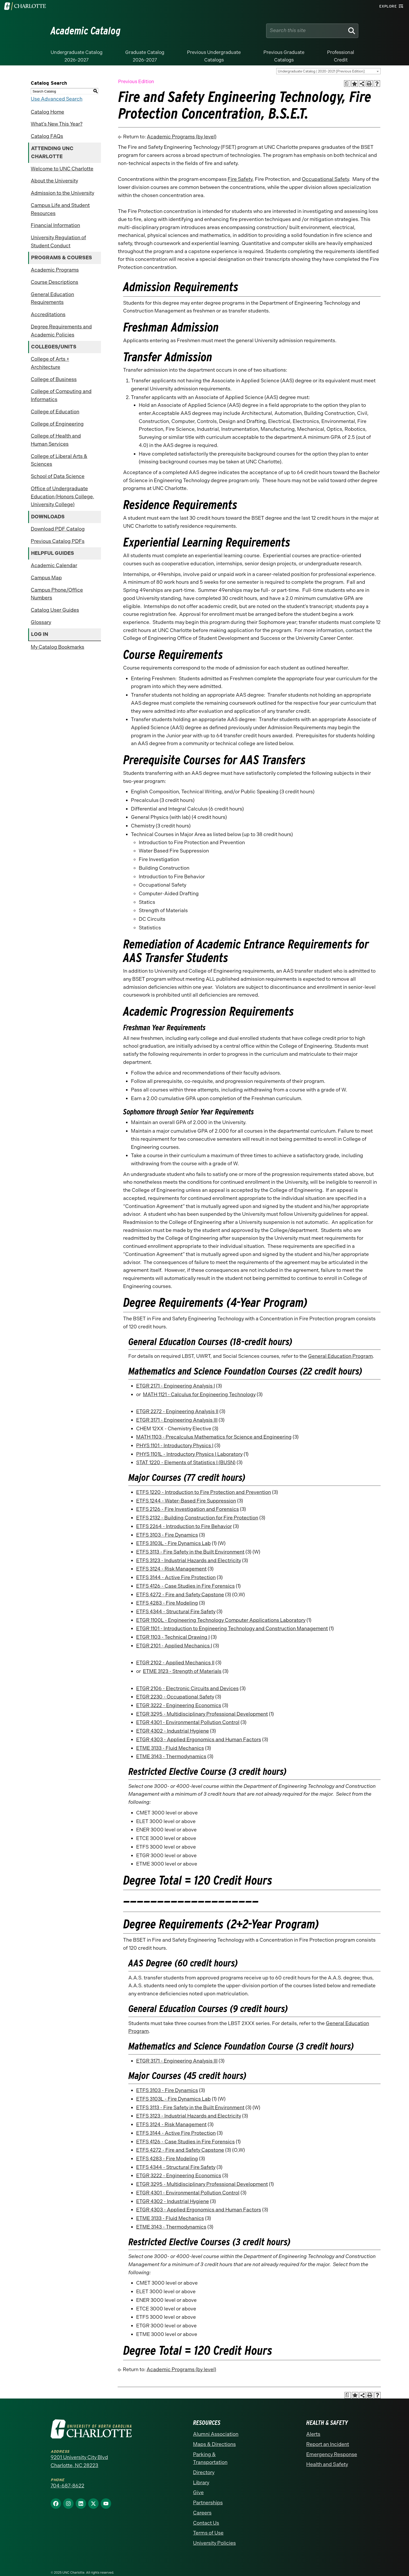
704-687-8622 (67, 2486)
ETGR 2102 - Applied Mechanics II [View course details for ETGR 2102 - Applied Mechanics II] (175, 1663)
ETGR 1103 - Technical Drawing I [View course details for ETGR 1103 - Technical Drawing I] (173, 1637)
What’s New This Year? (56, 124)
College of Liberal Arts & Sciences (59, 460)
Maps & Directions (214, 2444)
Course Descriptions (54, 282)
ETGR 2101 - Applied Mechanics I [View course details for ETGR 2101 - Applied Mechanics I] (174, 1646)
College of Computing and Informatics (61, 395)
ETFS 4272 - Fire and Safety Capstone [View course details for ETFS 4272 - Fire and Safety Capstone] (180, 1595)
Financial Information (55, 225)
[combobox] (328, 71)
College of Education (55, 412)
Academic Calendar (54, 565)
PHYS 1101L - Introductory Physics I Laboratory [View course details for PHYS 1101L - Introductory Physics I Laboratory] (189, 1454)
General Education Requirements (52, 298)
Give (198, 2492)
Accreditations (48, 314)
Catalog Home (47, 112)
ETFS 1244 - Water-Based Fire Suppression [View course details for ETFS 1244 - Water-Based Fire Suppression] (186, 1501)
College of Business (54, 379)
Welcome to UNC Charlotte (62, 169)
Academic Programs (55, 270)
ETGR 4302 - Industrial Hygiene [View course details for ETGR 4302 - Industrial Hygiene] (172, 1731)
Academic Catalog (86, 30)
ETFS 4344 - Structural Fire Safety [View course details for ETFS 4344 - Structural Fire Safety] (175, 1612)
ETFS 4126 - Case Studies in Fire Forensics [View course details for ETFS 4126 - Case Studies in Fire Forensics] (185, 1586)
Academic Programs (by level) (181, 137)
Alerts (313, 2434)
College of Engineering (57, 424)
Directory (203, 2472)
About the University (54, 181)
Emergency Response (331, 2454)
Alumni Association (215, 2434)
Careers (202, 2513)
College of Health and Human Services (56, 440)
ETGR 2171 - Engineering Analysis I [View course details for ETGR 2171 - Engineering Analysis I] (175, 1386)
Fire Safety (240, 179)
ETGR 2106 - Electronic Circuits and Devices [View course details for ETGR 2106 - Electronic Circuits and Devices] (187, 1688)
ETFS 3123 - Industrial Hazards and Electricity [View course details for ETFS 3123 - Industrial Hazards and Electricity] (188, 1560)
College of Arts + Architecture (50, 363)
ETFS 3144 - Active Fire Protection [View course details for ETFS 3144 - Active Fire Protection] (176, 1577)
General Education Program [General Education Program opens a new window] (340, 1356)
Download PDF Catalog (58, 529)
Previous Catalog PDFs (58, 541)
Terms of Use (208, 2533)
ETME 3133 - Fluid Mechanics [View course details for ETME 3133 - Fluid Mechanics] (170, 1748)
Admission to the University (62, 193)
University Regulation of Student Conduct (58, 242)
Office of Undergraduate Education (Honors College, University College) (62, 496)
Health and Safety (327, 2464)
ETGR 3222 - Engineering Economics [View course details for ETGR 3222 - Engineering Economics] (178, 1705)
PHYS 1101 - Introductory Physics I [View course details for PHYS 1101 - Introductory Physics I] (174, 1446)
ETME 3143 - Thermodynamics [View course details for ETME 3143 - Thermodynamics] (171, 1756)
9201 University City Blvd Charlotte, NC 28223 (79, 2461)
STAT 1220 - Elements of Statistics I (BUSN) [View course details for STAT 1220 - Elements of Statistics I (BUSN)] (186, 1462)
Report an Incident (327, 2444)
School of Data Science (58, 476)
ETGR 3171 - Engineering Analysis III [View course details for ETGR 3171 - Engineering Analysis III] (177, 1420)
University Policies (214, 2543)
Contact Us (206, 2523)
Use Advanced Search (56, 99)
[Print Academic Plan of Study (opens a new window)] (347, 83)
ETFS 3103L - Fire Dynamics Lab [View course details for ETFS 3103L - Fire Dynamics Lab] (173, 1543)
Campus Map (46, 578)
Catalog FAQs (47, 136)
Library (201, 2483)
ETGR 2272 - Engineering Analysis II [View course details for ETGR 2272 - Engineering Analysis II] (177, 1411)
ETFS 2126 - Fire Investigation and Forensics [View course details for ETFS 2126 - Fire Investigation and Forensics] (187, 1509)
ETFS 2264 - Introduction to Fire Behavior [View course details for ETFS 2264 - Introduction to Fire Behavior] (184, 1526)
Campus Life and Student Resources (60, 209)
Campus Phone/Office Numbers (57, 594)
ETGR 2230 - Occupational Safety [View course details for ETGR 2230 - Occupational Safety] (175, 1697)
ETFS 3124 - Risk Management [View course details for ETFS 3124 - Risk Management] (171, 1569)
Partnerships (208, 2503)
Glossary (41, 622)
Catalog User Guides (55, 610)
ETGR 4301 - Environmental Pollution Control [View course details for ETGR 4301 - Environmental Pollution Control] (187, 1722)
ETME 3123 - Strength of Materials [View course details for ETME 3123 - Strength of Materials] (182, 1671)
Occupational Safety (325, 179)
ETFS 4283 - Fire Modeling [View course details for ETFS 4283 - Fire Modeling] (167, 1603)
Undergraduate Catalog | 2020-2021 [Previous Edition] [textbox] (321, 71)
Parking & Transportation (210, 2458)
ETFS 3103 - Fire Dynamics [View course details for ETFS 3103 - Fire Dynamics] (167, 1535)
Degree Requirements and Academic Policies (61, 331)
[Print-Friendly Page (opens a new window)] (369, 83)
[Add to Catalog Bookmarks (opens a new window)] (354, 83)
